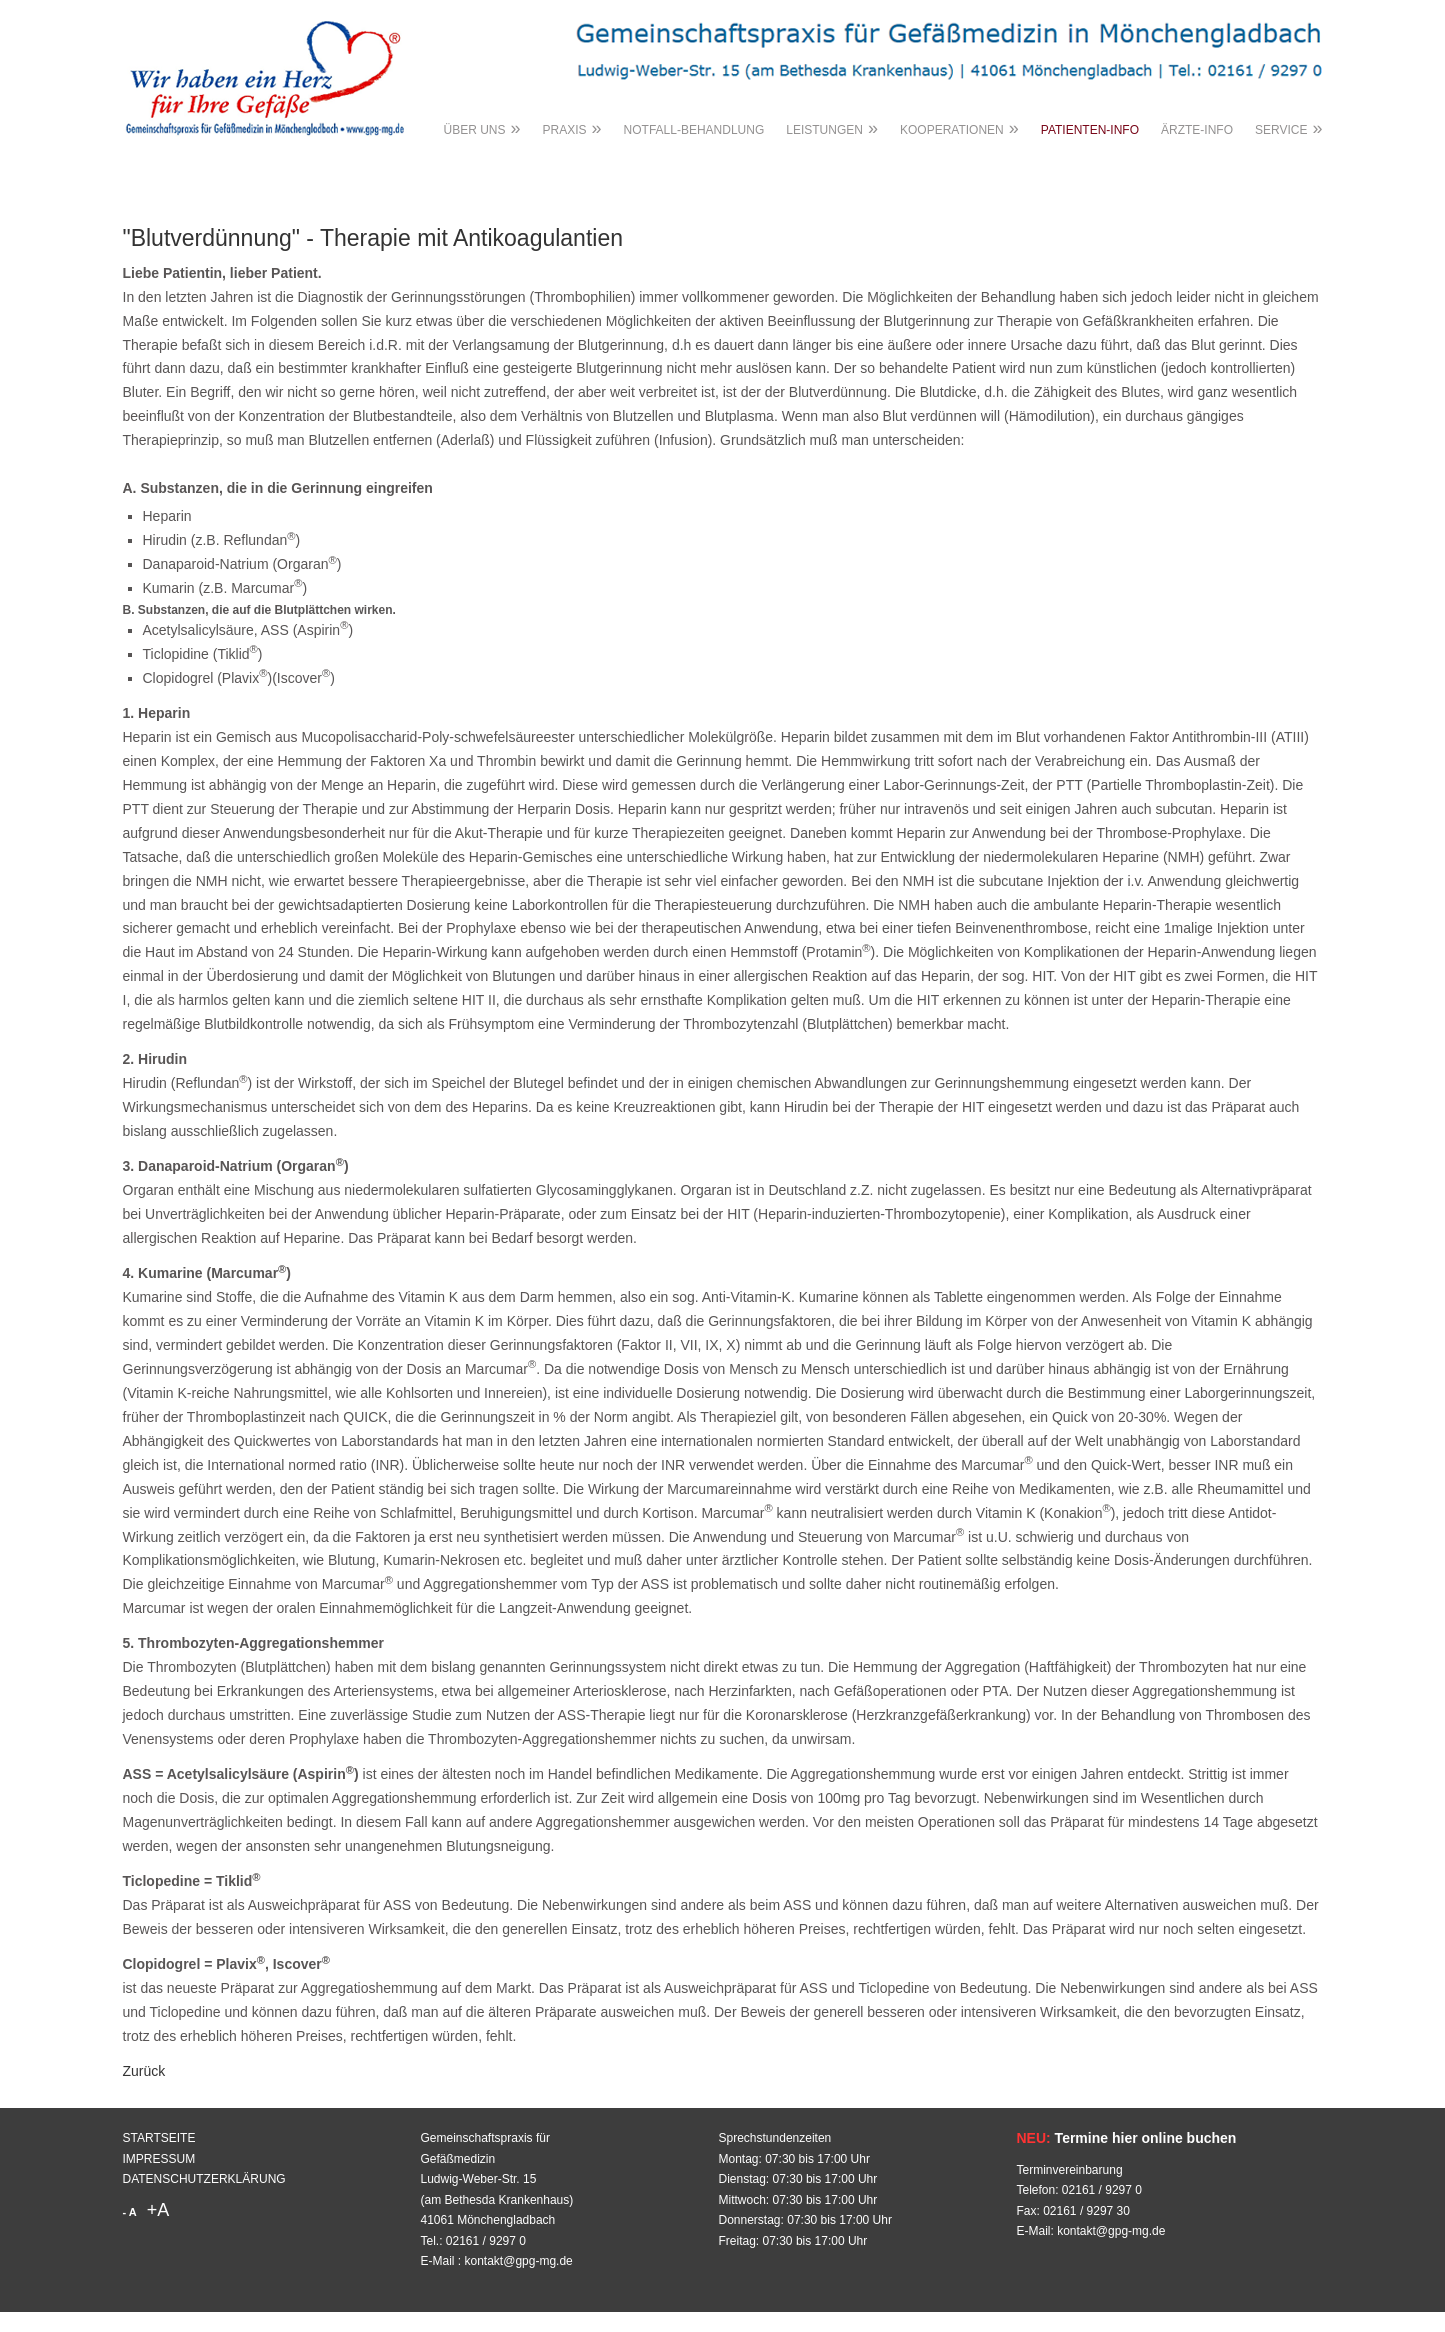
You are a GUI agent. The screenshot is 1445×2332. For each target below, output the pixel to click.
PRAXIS (572, 128)
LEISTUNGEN (832, 128)
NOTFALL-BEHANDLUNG (694, 130)
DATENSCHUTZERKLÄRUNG (204, 2179)
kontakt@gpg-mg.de (519, 2261)
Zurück (144, 2071)
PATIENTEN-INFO (1090, 130)
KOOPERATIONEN (959, 128)
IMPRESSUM (159, 2159)
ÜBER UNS (482, 128)
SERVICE (1288, 128)
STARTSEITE (159, 2138)
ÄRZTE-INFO (1197, 130)
